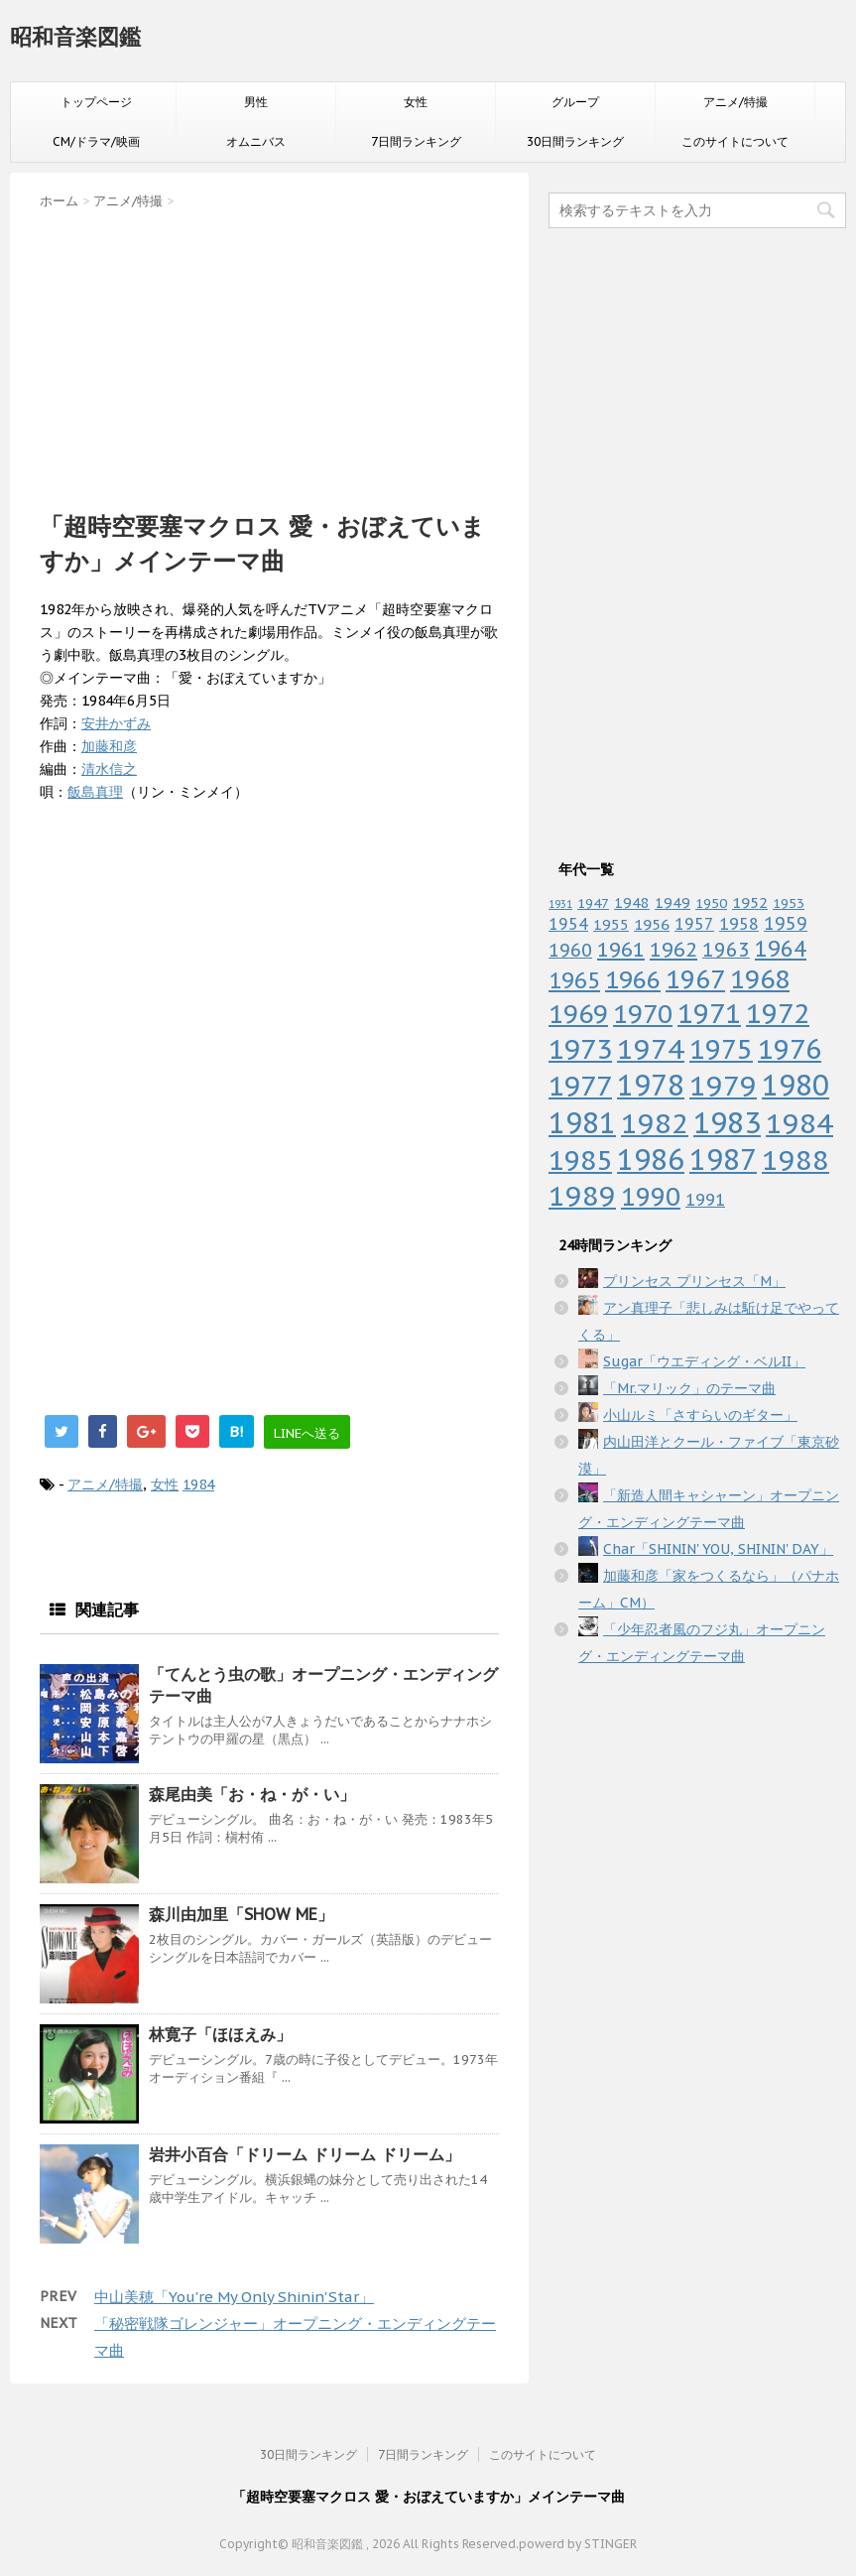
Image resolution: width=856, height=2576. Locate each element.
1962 (673, 950)
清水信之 (109, 769)
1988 (795, 1159)
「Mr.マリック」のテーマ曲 (689, 1388)
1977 (580, 1085)
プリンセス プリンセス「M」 (694, 1281)
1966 (633, 979)
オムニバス (256, 141)
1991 (705, 1200)
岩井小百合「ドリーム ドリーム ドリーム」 (304, 2154)
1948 (632, 902)
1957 (694, 924)
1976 (789, 1049)
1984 (198, 1484)
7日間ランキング (416, 141)
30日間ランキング (575, 141)
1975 (721, 1049)
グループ (575, 101)
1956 (652, 924)
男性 (256, 101)
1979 (723, 1085)
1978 (650, 1085)
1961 (621, 949)
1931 (560, 904)
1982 (654, 1122)
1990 (650, 1196)
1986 (650, 1159)
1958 (739, 924)
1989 (582, 1196)
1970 (643, 1013)
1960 (570, 950)
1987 (723, 1159)
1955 (611, 924)
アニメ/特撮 (735, 101)
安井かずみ (116, 723)
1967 (695, 979)
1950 (711, 903)
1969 (578, 1013)
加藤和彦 (109, 746)
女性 (416, 101)
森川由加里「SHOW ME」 (241, 1914)
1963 (726, 949)
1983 (727, 1122)
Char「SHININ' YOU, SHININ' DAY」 (718, 1549)
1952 (750, 902)
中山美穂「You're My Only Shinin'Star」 (234, 2296)
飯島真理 (95, 792)
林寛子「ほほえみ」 (220, 2034)
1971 (709, 1013)
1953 (788, 903)
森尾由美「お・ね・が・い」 (252, 1794)
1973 (580, 1049)
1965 (574, 980)
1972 (777, 1013)
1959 (785, 923)
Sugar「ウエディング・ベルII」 (704, 1361)
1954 (568, 924)
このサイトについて (735, 141)
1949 (672, 902)
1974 (650, 1049)
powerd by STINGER (578, 2543)
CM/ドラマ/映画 (96, 141)
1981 (582, 1122)
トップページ (96, 101)
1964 (780, 949)
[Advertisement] (269, 354)
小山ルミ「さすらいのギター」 (700, 1415)
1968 (760, 979)
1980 (795, 1085)
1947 (593, 903)
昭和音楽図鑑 (75, 37)
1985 (580, 1160)
